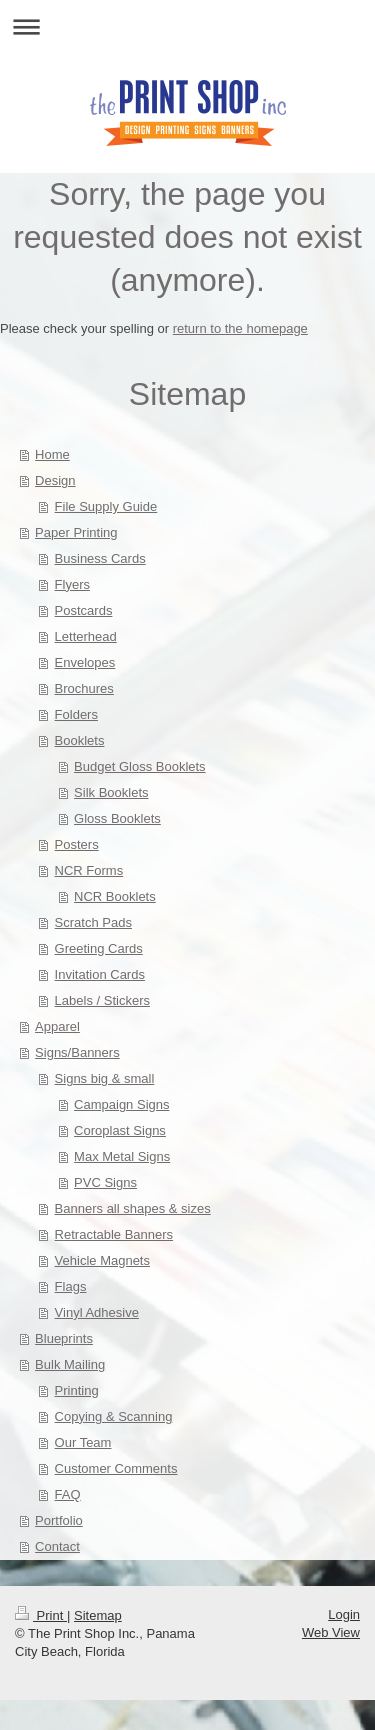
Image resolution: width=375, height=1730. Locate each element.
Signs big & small (105, 1078)
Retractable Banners (114, 1234)
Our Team (83, 1442)
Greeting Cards (99, 948)
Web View (331, 1632)
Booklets (80, 740)
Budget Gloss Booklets (140, 766)
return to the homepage (240, 328)
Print (41, 1615)
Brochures (84, 688)
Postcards (84, 610)
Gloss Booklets (117, 818)
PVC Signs (105, 1182)
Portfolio (59, 1520)
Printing (77, 1390)
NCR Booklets (115, 896)
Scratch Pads (93, 922)
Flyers (72, 584)
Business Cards (100, 558)
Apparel (57, 1026)
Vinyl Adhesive (97, 1312)
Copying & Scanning (114, 1416)
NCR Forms (89, 870)
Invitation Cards (100, 974)
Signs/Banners (77, 1052)
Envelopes (85, 662)
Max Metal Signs (122, 1156)
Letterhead (86, 636)
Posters (77, 844)
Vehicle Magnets (102, 1260)
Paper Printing (76, 532)
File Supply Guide (106, 506)
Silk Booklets (111, 792)
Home (52, 454)
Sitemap (98, 1615)
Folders (76, 714)
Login (344, 1614)
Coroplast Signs (120, 1130)
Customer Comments (116, 1468)
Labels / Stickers (102, 1000)
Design (55, 480)
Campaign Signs (121, 1104)
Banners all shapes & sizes (133, 1208)
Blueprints (64, 1338)
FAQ (68, 1494)
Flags (71, 1286)
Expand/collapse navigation (187, 26)
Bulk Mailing (70, 1364)
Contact (57, 1546)
